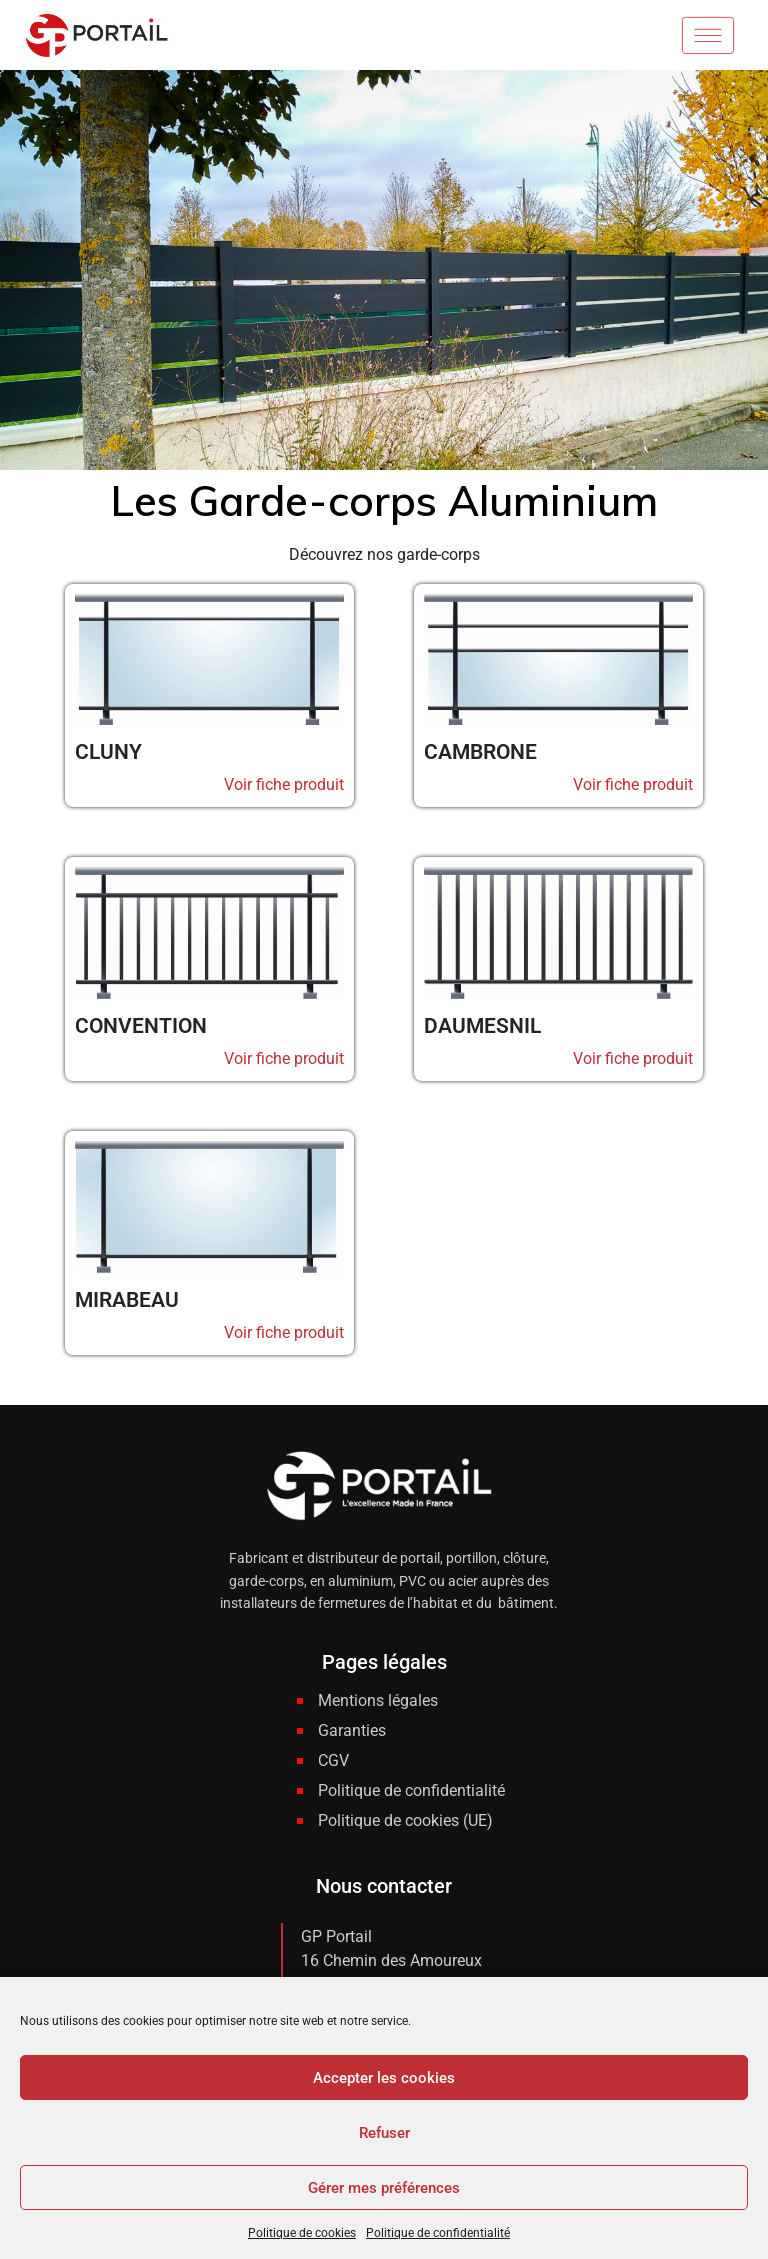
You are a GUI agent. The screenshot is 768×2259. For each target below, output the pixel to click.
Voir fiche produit (284, 784)
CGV (333, 1760)
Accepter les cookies (384, 2078)
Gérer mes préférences (384, 2188)
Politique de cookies (302, 2233)
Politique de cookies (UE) (405, 1820)
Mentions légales (378, 1700)
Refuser (384, 2133)
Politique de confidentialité (438, 2233)
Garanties (352, 1730)
